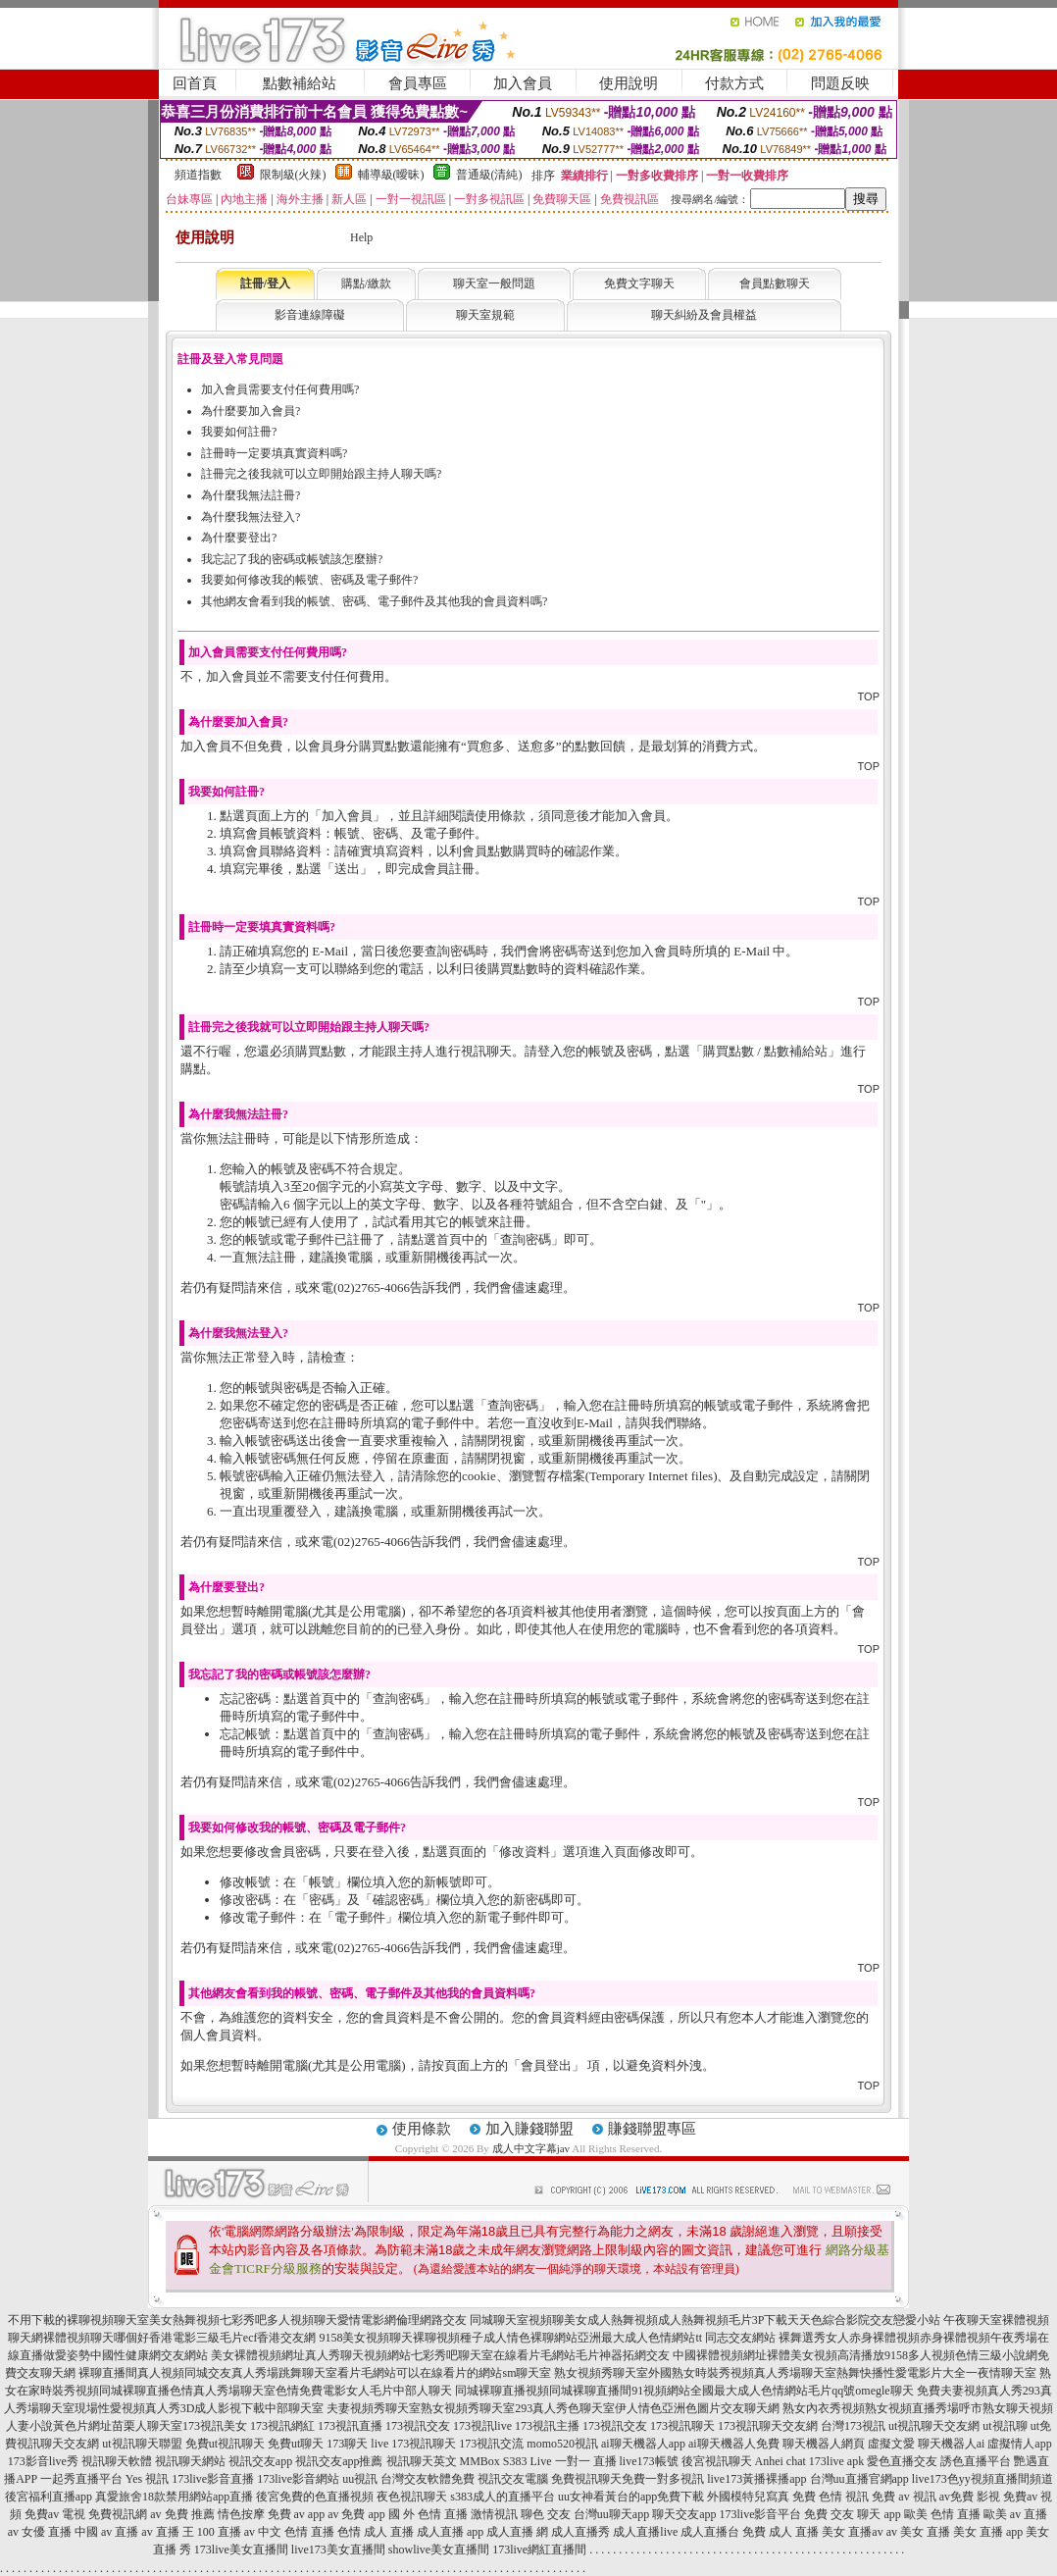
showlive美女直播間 (438, 2549)
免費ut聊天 (296, 2443)
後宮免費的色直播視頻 (315, 2496)
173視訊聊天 (682, 2426)
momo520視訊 (562, 2443)
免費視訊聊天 (586, 2479)
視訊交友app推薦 (338, 2461)
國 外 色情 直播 (428, 2514)
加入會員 (522, 83)
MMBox (480, 2461)
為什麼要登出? (239, 537)
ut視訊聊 (1004, 2426)
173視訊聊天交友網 (768, 2426)
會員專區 (417, 83)
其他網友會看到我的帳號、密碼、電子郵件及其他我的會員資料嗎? (374, 601)
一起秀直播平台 (81, 2479)
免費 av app (297, 2514)
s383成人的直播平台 (502, 2496)
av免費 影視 (969, 2496)
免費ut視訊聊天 (225, 2443)
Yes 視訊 (147, 2479)
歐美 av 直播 (1015, 2514)
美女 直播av (852, 2532)
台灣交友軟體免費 (427, 2479)
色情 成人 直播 (375, 2532)
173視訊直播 (350, 2426)
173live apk (836, 2461)
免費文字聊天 (639, 283)
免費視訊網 (117, 2514)
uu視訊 (360, 2479)
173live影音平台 (760, 2514)
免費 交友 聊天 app (852, 2514)
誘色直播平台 (975, 2461)
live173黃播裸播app (756, 2479)
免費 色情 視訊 (830, 2496)
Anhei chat (780, 2461)
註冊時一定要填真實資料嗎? (274, 453)
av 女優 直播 (40, 2532)
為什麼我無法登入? (250, 517)
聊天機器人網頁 (823, 2443)
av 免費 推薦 (182, 2514)
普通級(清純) (489, 174)
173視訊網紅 (282, 2426)
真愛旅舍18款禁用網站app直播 (174, 2496)
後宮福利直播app (48, 2496)
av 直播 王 (167, 2532)
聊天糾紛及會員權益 (704, 315)
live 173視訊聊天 (413, 2443)
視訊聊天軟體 (116, 2461)
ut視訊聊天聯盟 (141, 2443)
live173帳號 (649, 2461)
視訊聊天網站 (190, 2461)
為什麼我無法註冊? (250, 495)
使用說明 (628, 83)
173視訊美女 (214, 2426)
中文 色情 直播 (296, 2532)
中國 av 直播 (106, 2532)
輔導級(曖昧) (391, 174)
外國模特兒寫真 (748, 2496)
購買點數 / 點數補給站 (765, 1051)
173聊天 (347, 2443)
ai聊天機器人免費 (734, 2443)
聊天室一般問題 (494, 283)
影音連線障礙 (310, 315)
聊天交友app (684, 2514)
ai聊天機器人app (643, 2443)
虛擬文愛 (891, 2443)
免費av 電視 (55, 2514)
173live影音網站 (298, 2479)
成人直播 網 (517, 2532)
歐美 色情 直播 (942, 2514)
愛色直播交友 (902, 2461)
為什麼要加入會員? (250, 411)
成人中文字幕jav (531, 2148)
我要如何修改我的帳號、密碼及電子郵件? (309, 580)
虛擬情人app (1019, 2443)
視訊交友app (260, 2461)
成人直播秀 (580, 2532)
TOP (869, 696)
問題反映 (840, 83)
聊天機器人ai (951, 2443)
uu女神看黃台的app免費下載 (631, 2496)
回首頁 (195, 83)
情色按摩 (241, 2514)
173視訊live (482, 2426)
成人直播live (645, 2532)
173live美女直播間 (241, 2549)
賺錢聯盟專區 (652, 2129)
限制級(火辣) (293, 174)
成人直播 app (450, 2532)
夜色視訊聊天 (412, 2496)
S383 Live (527, 2461)
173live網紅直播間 (539, 2549)
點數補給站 (299, 83)
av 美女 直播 (918, 2532)
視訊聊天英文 (421, 2461)
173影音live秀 (43, 2461)
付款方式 (734, 83)
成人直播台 (709, 2532)
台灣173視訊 (853, 2426)
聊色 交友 (546, 2514)
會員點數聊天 (774, 283)
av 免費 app (356, 2514)
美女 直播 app (988, 2532)
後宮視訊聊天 (716, 2461)
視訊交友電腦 (513, 2479)
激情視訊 (494, 2514)
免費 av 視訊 (903, 2496)
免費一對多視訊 (663, 2479)
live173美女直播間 (338, 2549)
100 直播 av (226, 2532)
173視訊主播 (547, 2426)
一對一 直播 (586, 2461)
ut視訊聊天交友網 (934, 2426)
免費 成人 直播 (780, 2532)
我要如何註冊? (239, 431)
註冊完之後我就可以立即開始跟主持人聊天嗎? (321, 474)
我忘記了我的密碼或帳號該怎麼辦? (291, 559)
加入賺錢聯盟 (529, 2129)
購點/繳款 (366, 283)
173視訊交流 (491, 2443)
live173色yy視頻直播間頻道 (982, 2479)
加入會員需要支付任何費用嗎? (280, 389)
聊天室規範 (485, 315)
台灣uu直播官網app (859, 2479)
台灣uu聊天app (611, 2514)
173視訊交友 (417, 2426)
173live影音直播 (213, 2479)
